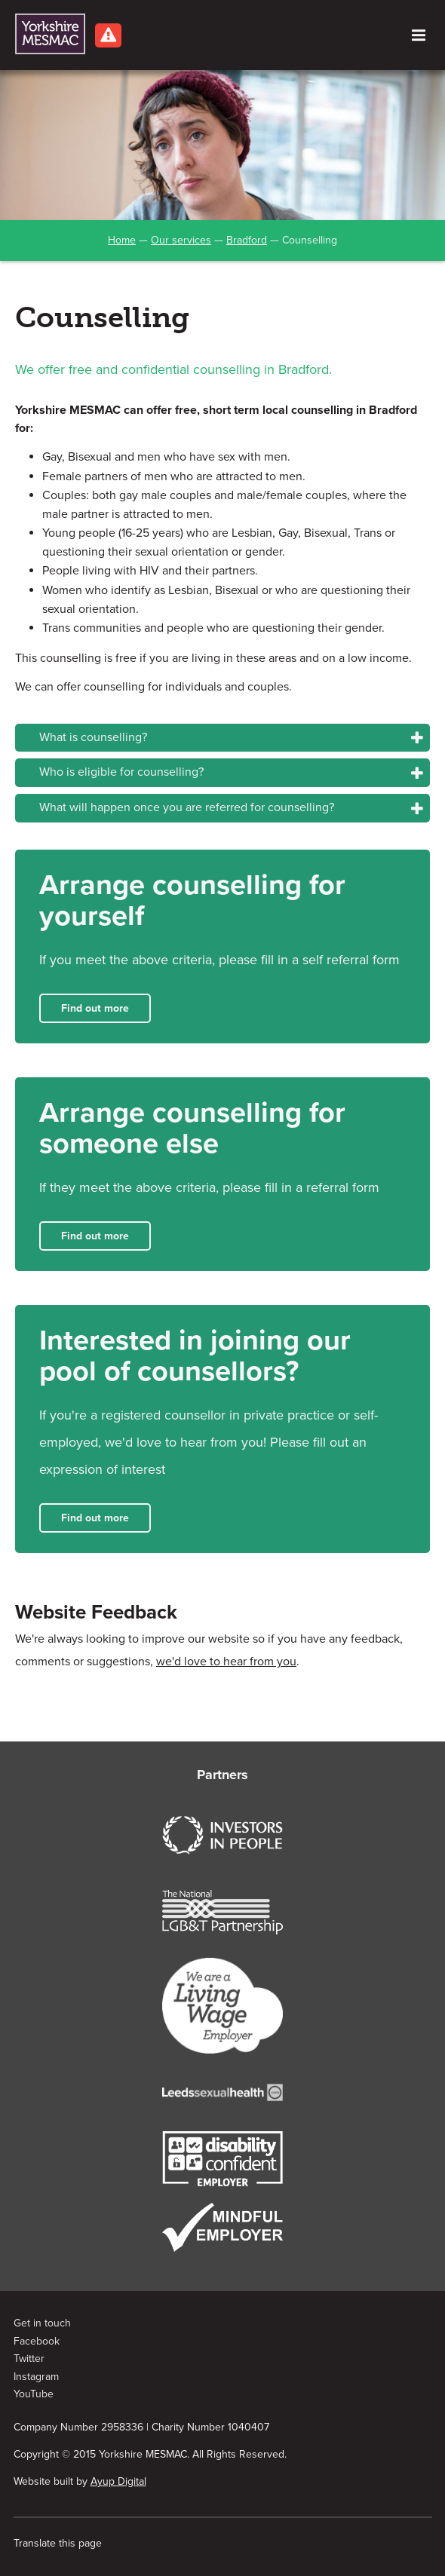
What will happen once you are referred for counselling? (186, 807)
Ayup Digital (118, 2481)
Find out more (95, 1008)
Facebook (37, 2341)
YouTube (34, 2394)
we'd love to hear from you (226, 1661)
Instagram (36, 2376)
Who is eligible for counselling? (121, 772)
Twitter (29, 2358)
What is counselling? (93, 737)
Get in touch (42, 2323)
